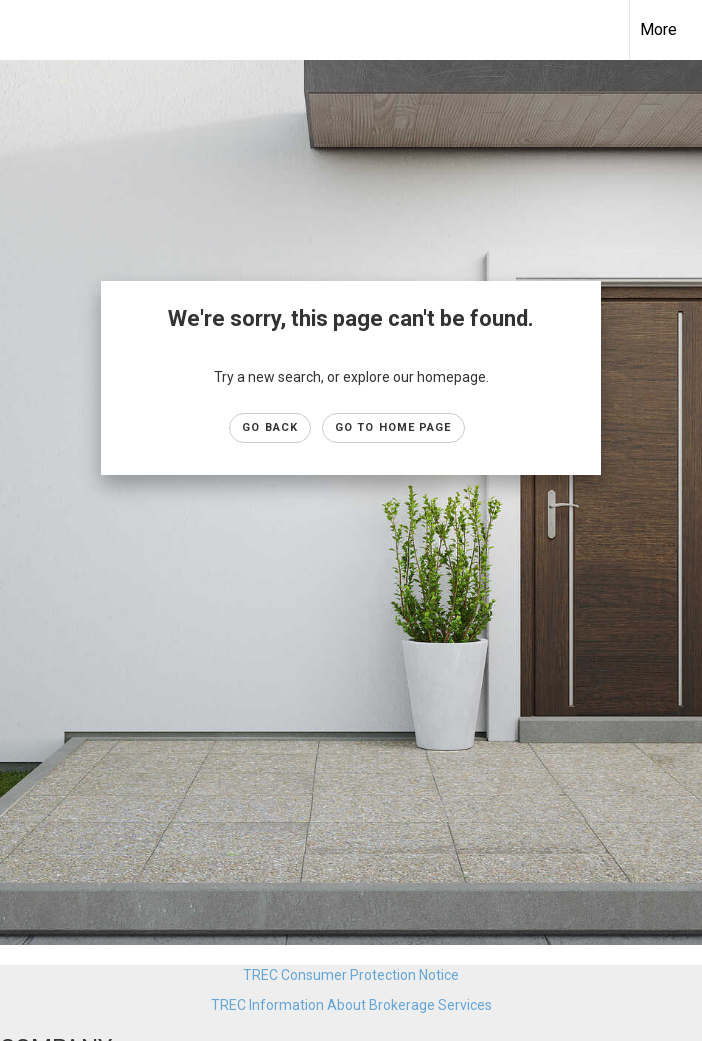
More (658, 29)
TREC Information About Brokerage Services (351, 1005)
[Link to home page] (25, 30)
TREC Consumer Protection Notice (351, 975)
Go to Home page (393, 427)
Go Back (270, 427)
